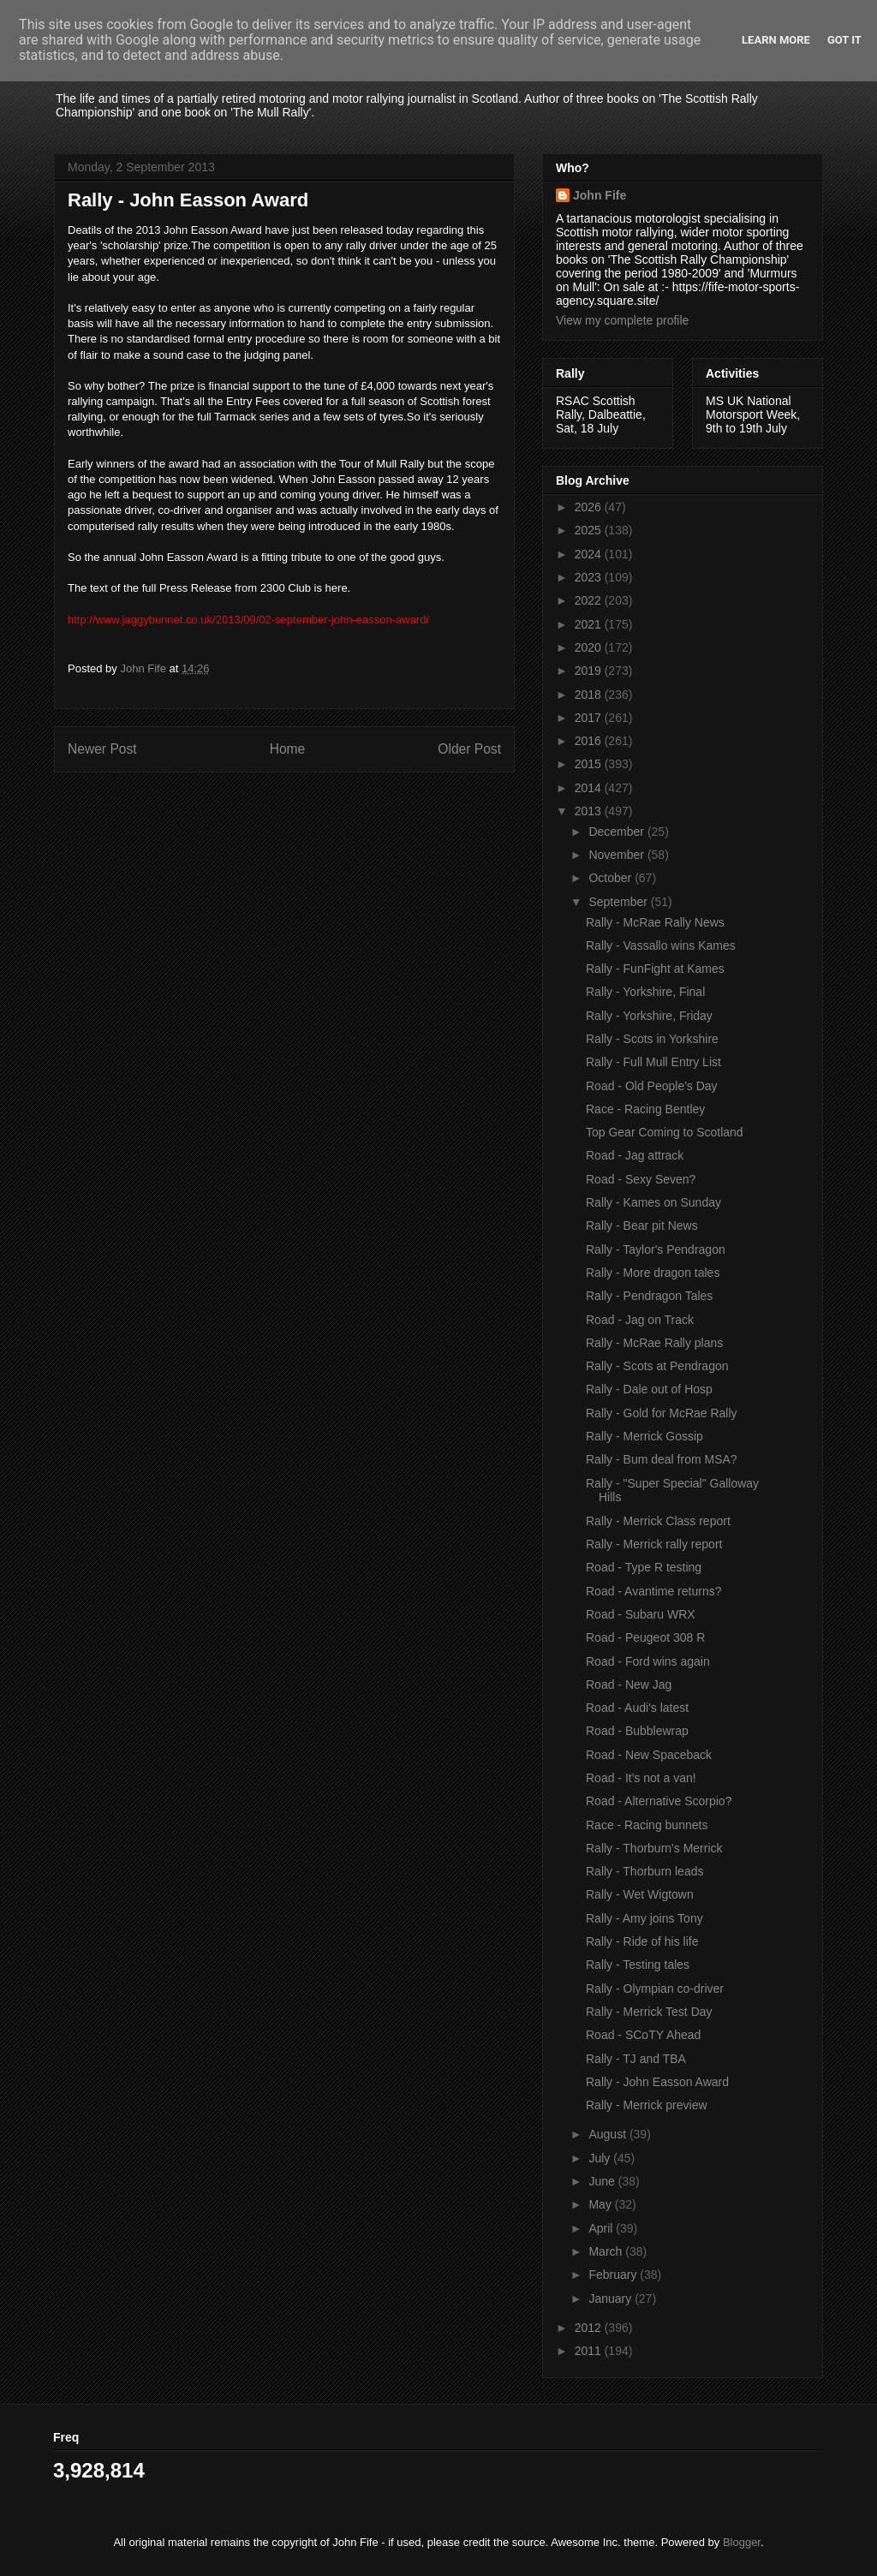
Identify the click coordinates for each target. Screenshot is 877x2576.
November (617, 855)
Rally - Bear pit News (642, 1225)
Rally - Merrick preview (646, 2105)
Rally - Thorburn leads (644, 1871)
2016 (590, 741)
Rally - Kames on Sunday (653, 1202)
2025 (590, 530)
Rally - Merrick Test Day (649, 2011)
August (608, 2134)
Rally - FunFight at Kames (655, 968)
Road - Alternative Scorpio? (658, 1801)
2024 (590, 554)
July (600, 2158)
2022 (590, 600)
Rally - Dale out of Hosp (649, 1389)
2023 (590, 577)
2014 (590, 788)
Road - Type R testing (643, 1567)
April (602, 2228)
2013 (590, 811)
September (619, 902)
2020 (590, 647)
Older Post (469, 749)
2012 (590, 2327)
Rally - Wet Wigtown (640, 1894)
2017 (590, 717)
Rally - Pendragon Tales (649, 1296)
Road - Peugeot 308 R (645, 1637)
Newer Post (102, 749)
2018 (590, 694)
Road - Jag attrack (634, 1155)
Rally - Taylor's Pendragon (655, 1249)
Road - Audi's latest (637, 1707)
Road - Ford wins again (648, 1661)
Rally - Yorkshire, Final (645, 992)
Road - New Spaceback (649, 1755)
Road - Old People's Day (652, 1086)
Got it (844, 39)
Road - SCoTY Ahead (643, 2035)
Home (288, 749)
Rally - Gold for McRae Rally (661, 1413)
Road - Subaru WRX (640, 1614)
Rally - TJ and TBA (636, 2059)
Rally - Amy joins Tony (644, 1918)
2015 (590, 764)
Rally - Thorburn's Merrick (654, 1848)
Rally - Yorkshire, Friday (649, 1016)
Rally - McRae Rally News (655, 922)
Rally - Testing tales (637, 1964)
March (606, 2251)
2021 (590, 624)
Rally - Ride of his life (642, 1941)
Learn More (776, 39)
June (602, 2181)
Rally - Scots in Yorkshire (652, 1039)
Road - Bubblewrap (637, 1731)
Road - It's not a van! (641, 1778)
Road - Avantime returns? (654, 1591)
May (601, 2204)
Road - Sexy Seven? (640, 1179)
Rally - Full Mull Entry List (653, 1062)
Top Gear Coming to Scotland (664, 1132)
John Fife (599, 195)
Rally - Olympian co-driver (655, 1988)
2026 (590, 507)
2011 (590, 2351)
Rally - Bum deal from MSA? (661, 1459)
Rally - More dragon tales (652, 1272)
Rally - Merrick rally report (654, 1544)
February (614, 2274)
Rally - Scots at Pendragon (657, 1366)
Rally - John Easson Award (657, 2082)
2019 (590, 670)
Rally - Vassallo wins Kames (661, 945)
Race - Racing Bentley (645, 1109)
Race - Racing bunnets (646, 1825)
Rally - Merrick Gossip (644, 1436)
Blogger (742, 2542)
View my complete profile (622, 320)
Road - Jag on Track (640, 1320)
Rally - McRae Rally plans (654, 1343)
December (617, 831)
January (611, 2298)
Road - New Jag (628, 1684)
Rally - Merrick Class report (658, 1521)
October (611, 878)
